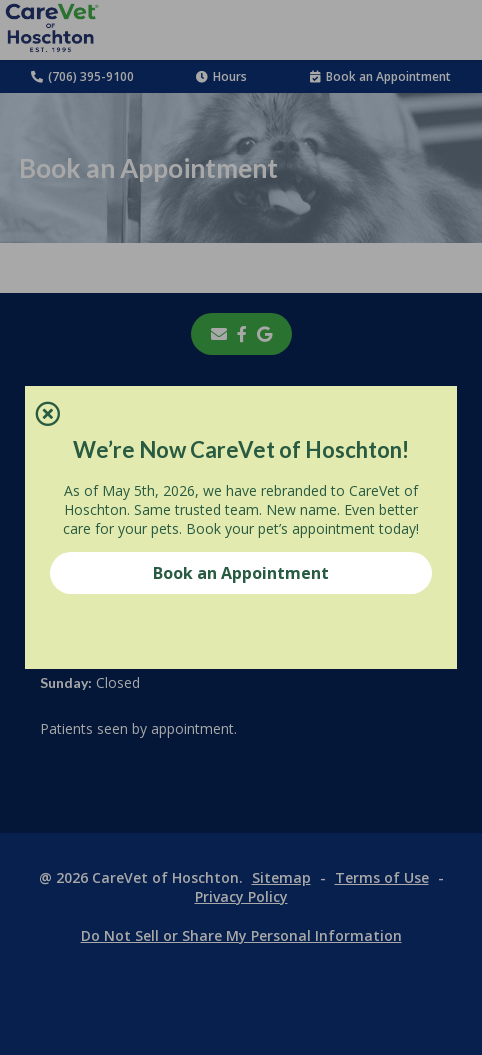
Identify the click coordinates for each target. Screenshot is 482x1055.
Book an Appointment (241, 573)
